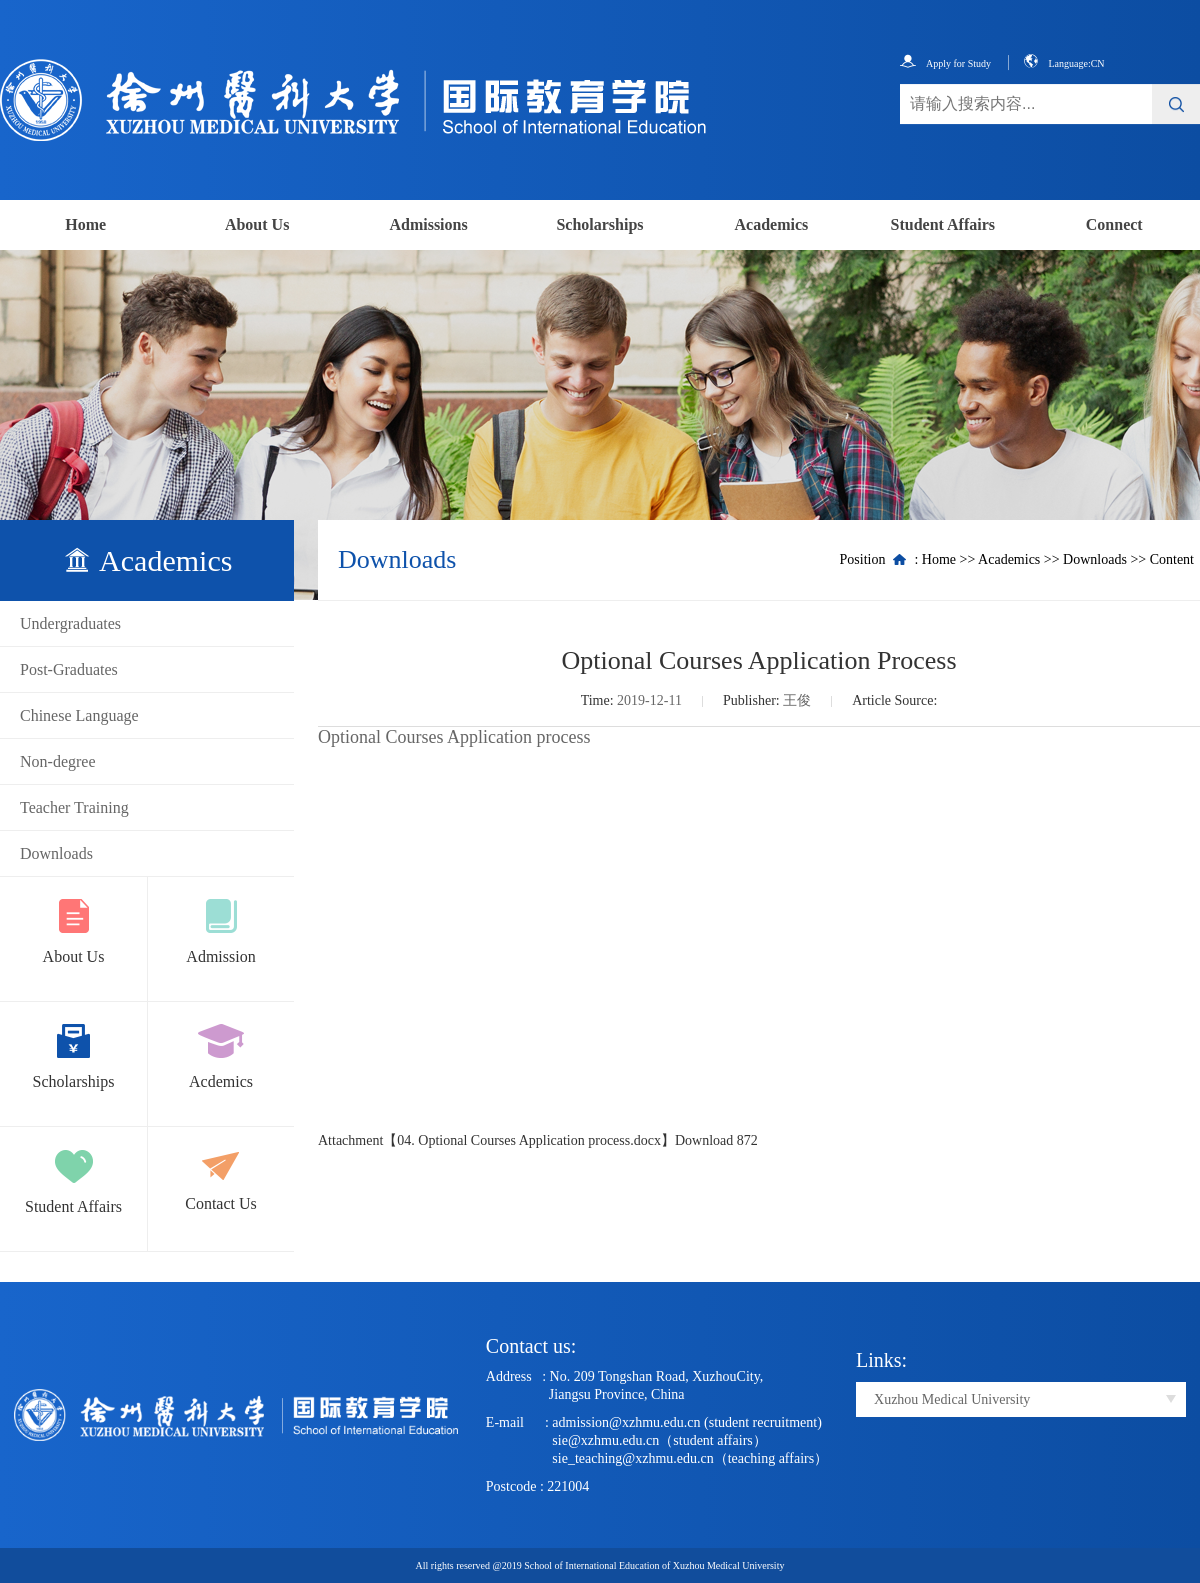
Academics (772, 224)
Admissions (428, 224)
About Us (257, 224)
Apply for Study (945, 63)
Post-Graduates (69, 669)
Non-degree (58, 761)
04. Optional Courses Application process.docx (529, 1140)
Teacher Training (74, 807)
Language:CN (1064, 63)
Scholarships (599, 224)
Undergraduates (70, 623)
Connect (1114, 224)
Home (85, 224)
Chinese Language (79, 715)
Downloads (56, 853)
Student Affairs (943, 224)
